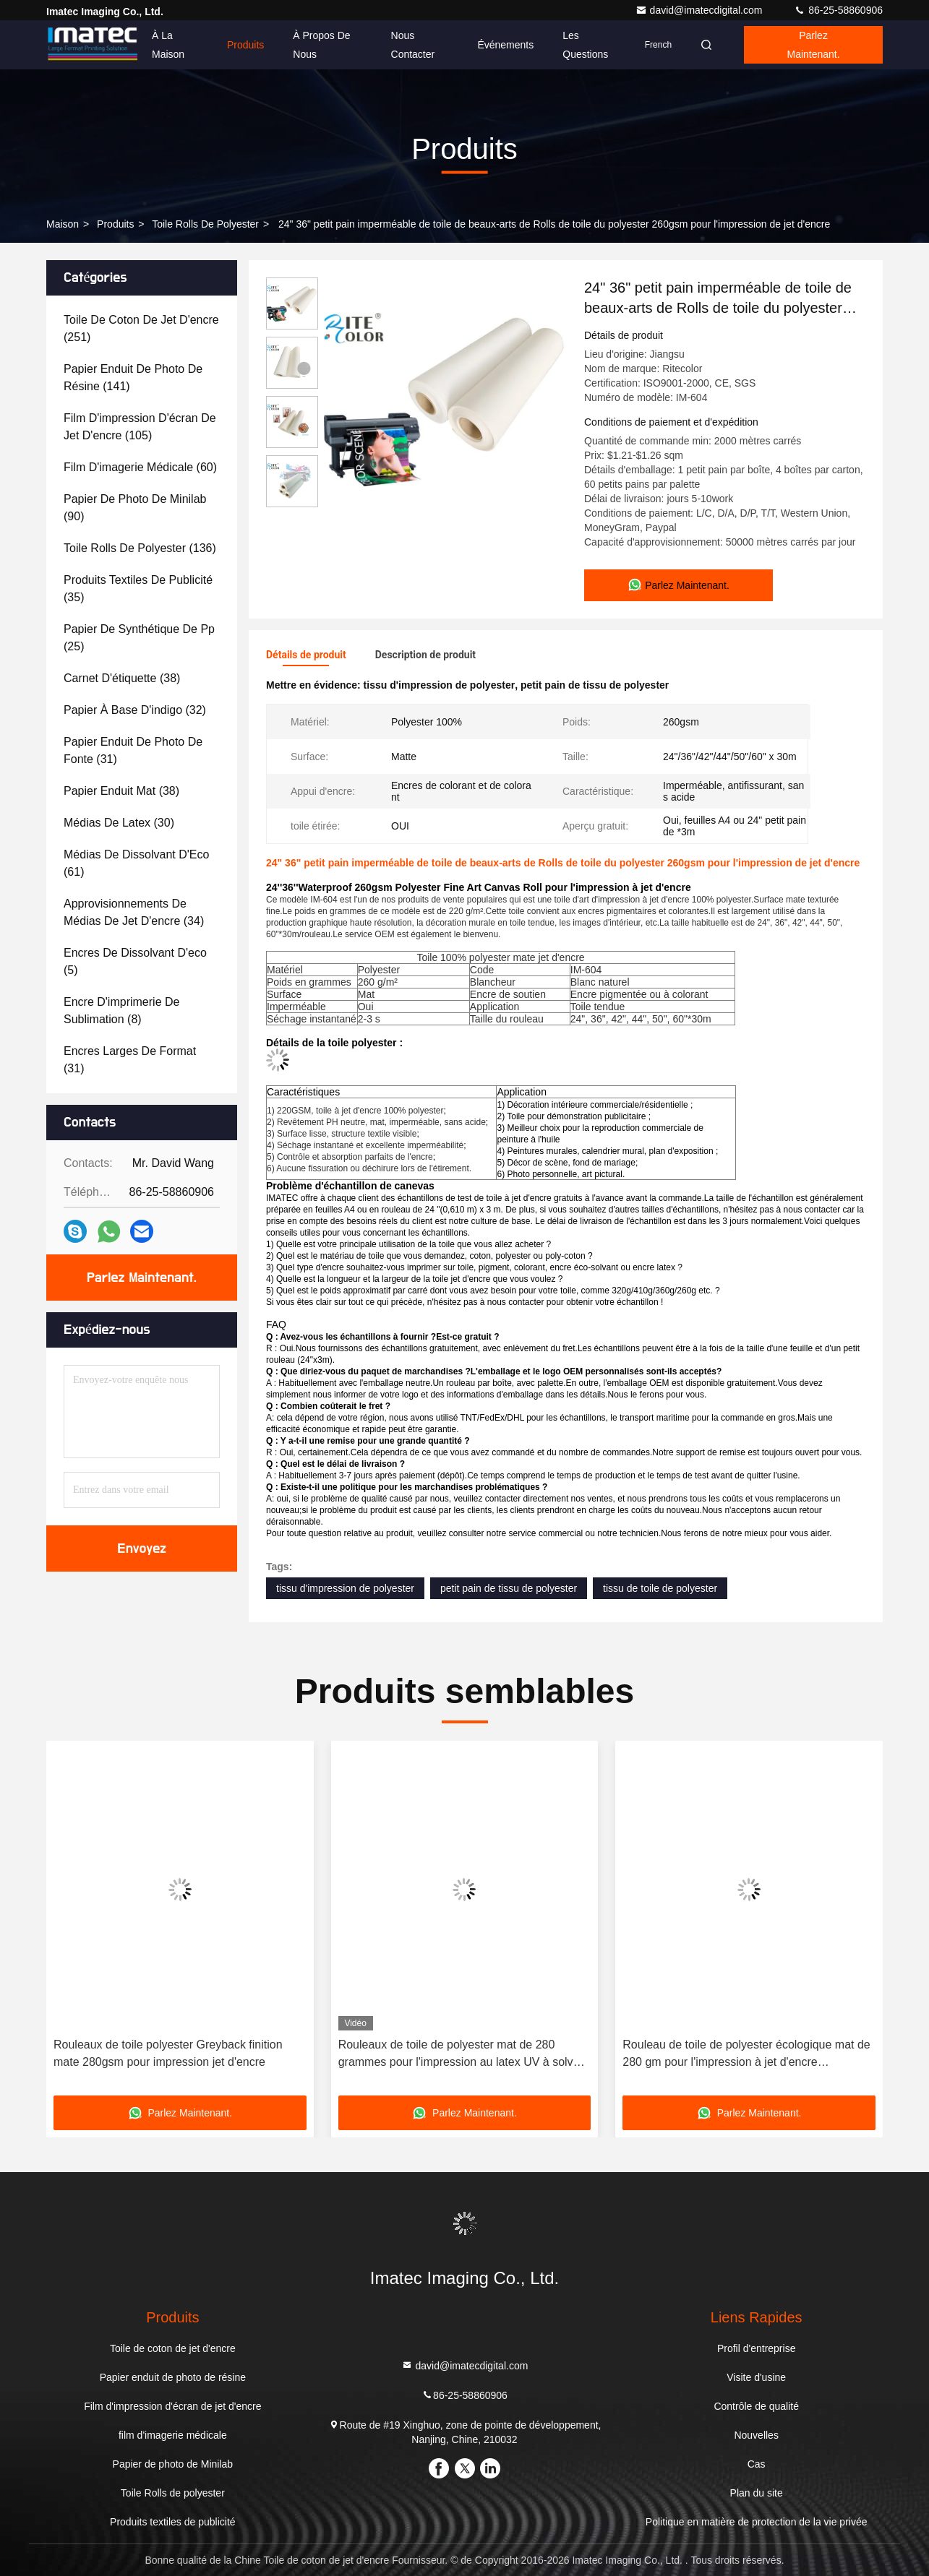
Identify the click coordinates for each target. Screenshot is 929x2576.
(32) (135, 710)
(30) (119, 823)
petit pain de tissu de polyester (508, 1588)
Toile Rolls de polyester (205, 224)
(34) (134, 912)
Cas (757, 2464)
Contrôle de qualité (756, 2406)
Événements (505, 45)
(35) (138, 588)
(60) (140, 467)
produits (115, 224)
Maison (62, 224)
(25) (139, 637)
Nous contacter (413, 45)
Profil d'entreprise (756, 2348)
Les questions (585, 45)
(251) (141, 328)
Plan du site (756, 2493)
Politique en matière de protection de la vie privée (757, 2522)
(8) (121, 1010)
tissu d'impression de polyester (345, 1588)
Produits (245, 45)
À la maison (168, 45)
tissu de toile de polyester (660, 1588)
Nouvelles (756, 2435)
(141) (133, 377)
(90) (135, 507)
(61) (136, 863)
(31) (133, 750)
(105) (140, 426)
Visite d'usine (756, 2377)
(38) (122, 678)
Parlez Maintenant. (813, 45)
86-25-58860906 (838, 10)
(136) (140, 548)
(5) (135, 961)
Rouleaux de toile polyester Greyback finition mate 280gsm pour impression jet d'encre (168, 2053)
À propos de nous (321, 45)
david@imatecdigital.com (700, 10)
